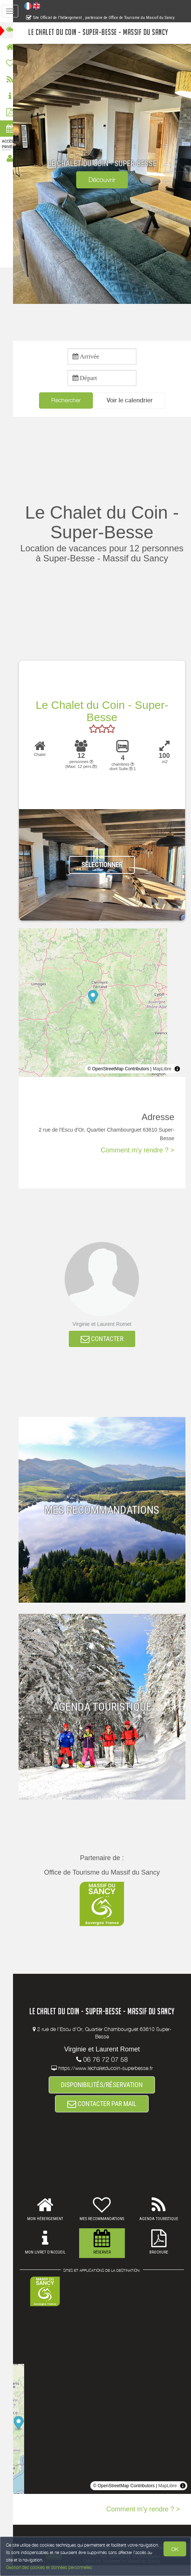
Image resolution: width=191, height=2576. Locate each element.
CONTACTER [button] (105, 1349)
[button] (133, 401)
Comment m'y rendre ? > (137, 1160)
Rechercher (69, 400)
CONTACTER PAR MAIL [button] (105, 2115)
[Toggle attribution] (177, 1079)
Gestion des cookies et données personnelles (49, 2567)
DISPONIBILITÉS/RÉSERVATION (105, 2095)
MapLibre (162, 1079)
